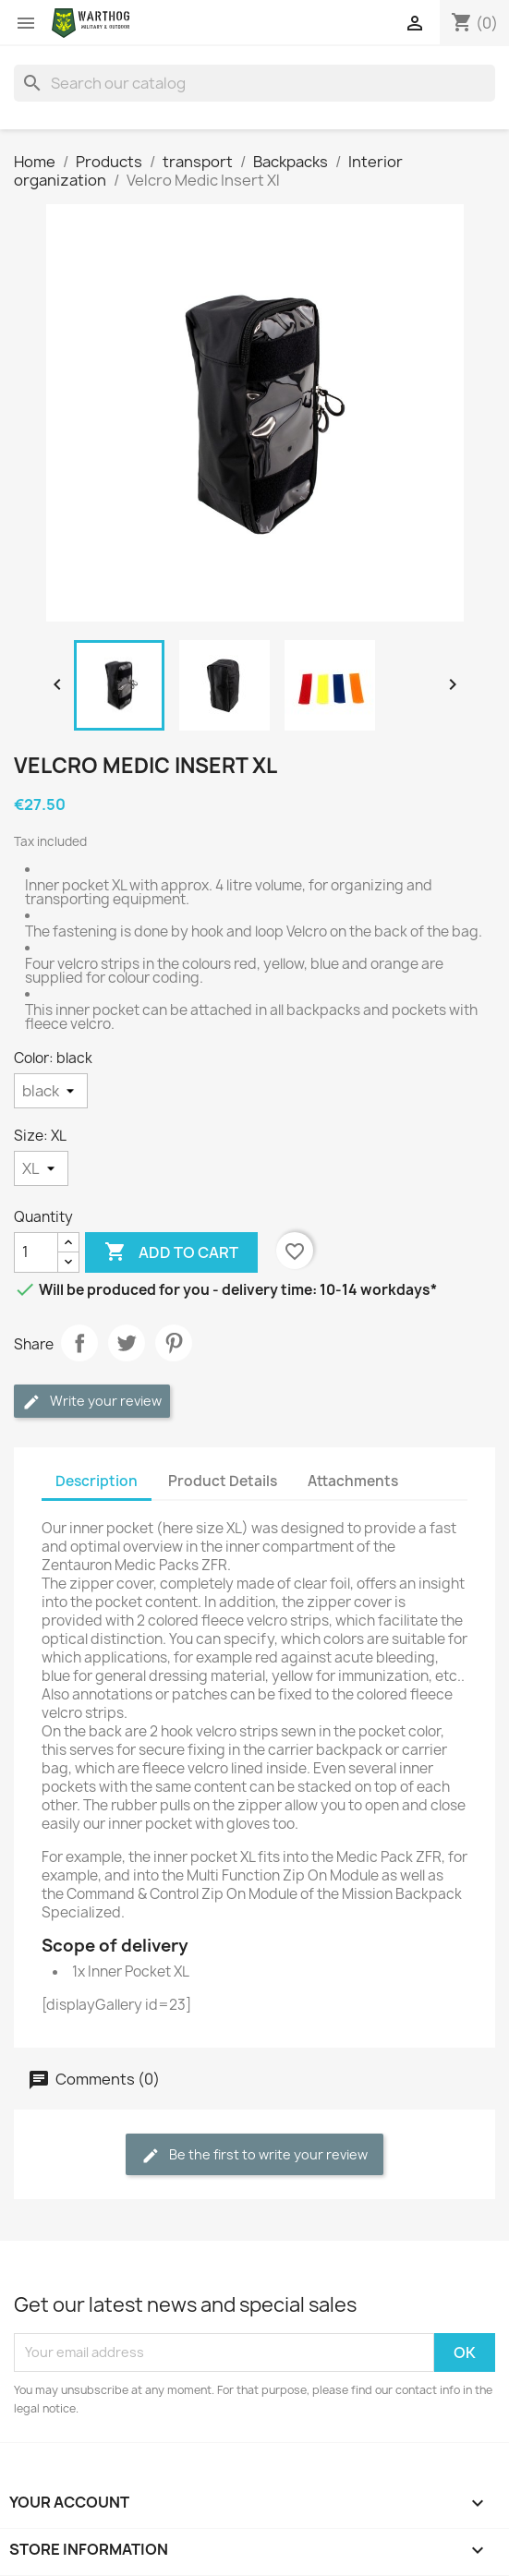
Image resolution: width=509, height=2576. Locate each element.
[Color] (51, 1090)
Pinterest (173, 1342)
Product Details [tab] (222, 1481)
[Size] (41, 1168)
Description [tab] (96, 1481)
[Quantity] (36, 1252)
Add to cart (171, 1252)
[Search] (254, 83)
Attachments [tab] (353, 1481)
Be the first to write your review (254, 2155)
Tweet (126, 1342)
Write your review (92, 1401)
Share (79, 1342)
